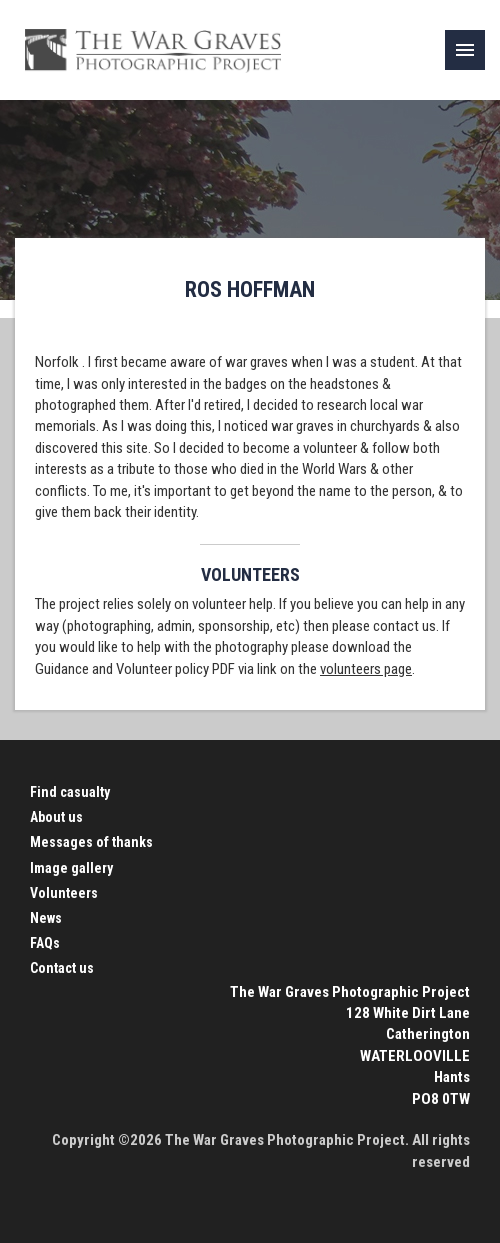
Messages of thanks (91, 842)
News (46, 918)
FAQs (45, 943)
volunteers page (366, 669)
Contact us (62, 968)
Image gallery (71, 868)
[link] (465, 50)
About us (56, 817)
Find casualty (70, 792)
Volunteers (64, 893)
